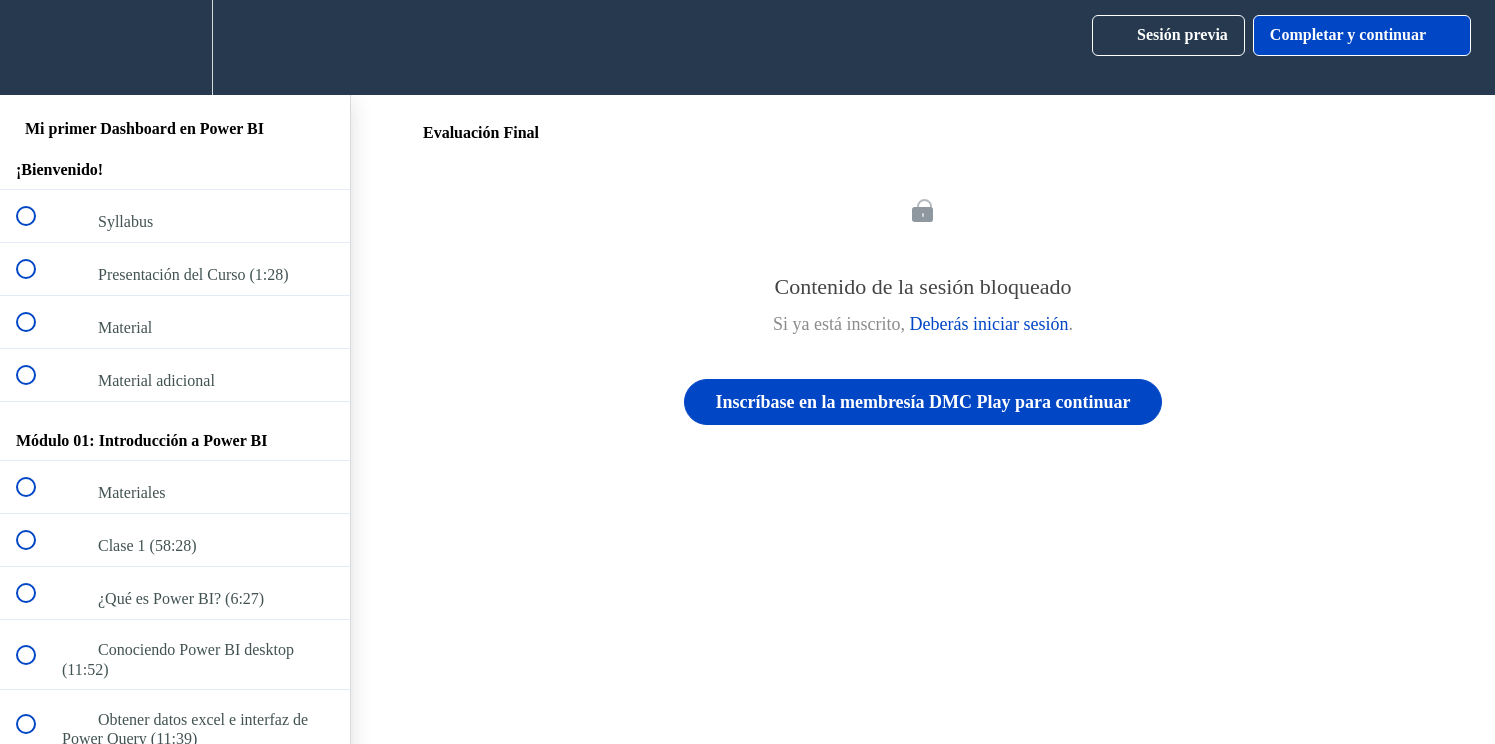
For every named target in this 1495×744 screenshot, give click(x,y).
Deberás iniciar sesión (989, 324)
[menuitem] (175, 47)
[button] (37, 47)
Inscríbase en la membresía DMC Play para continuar (922, 402)
